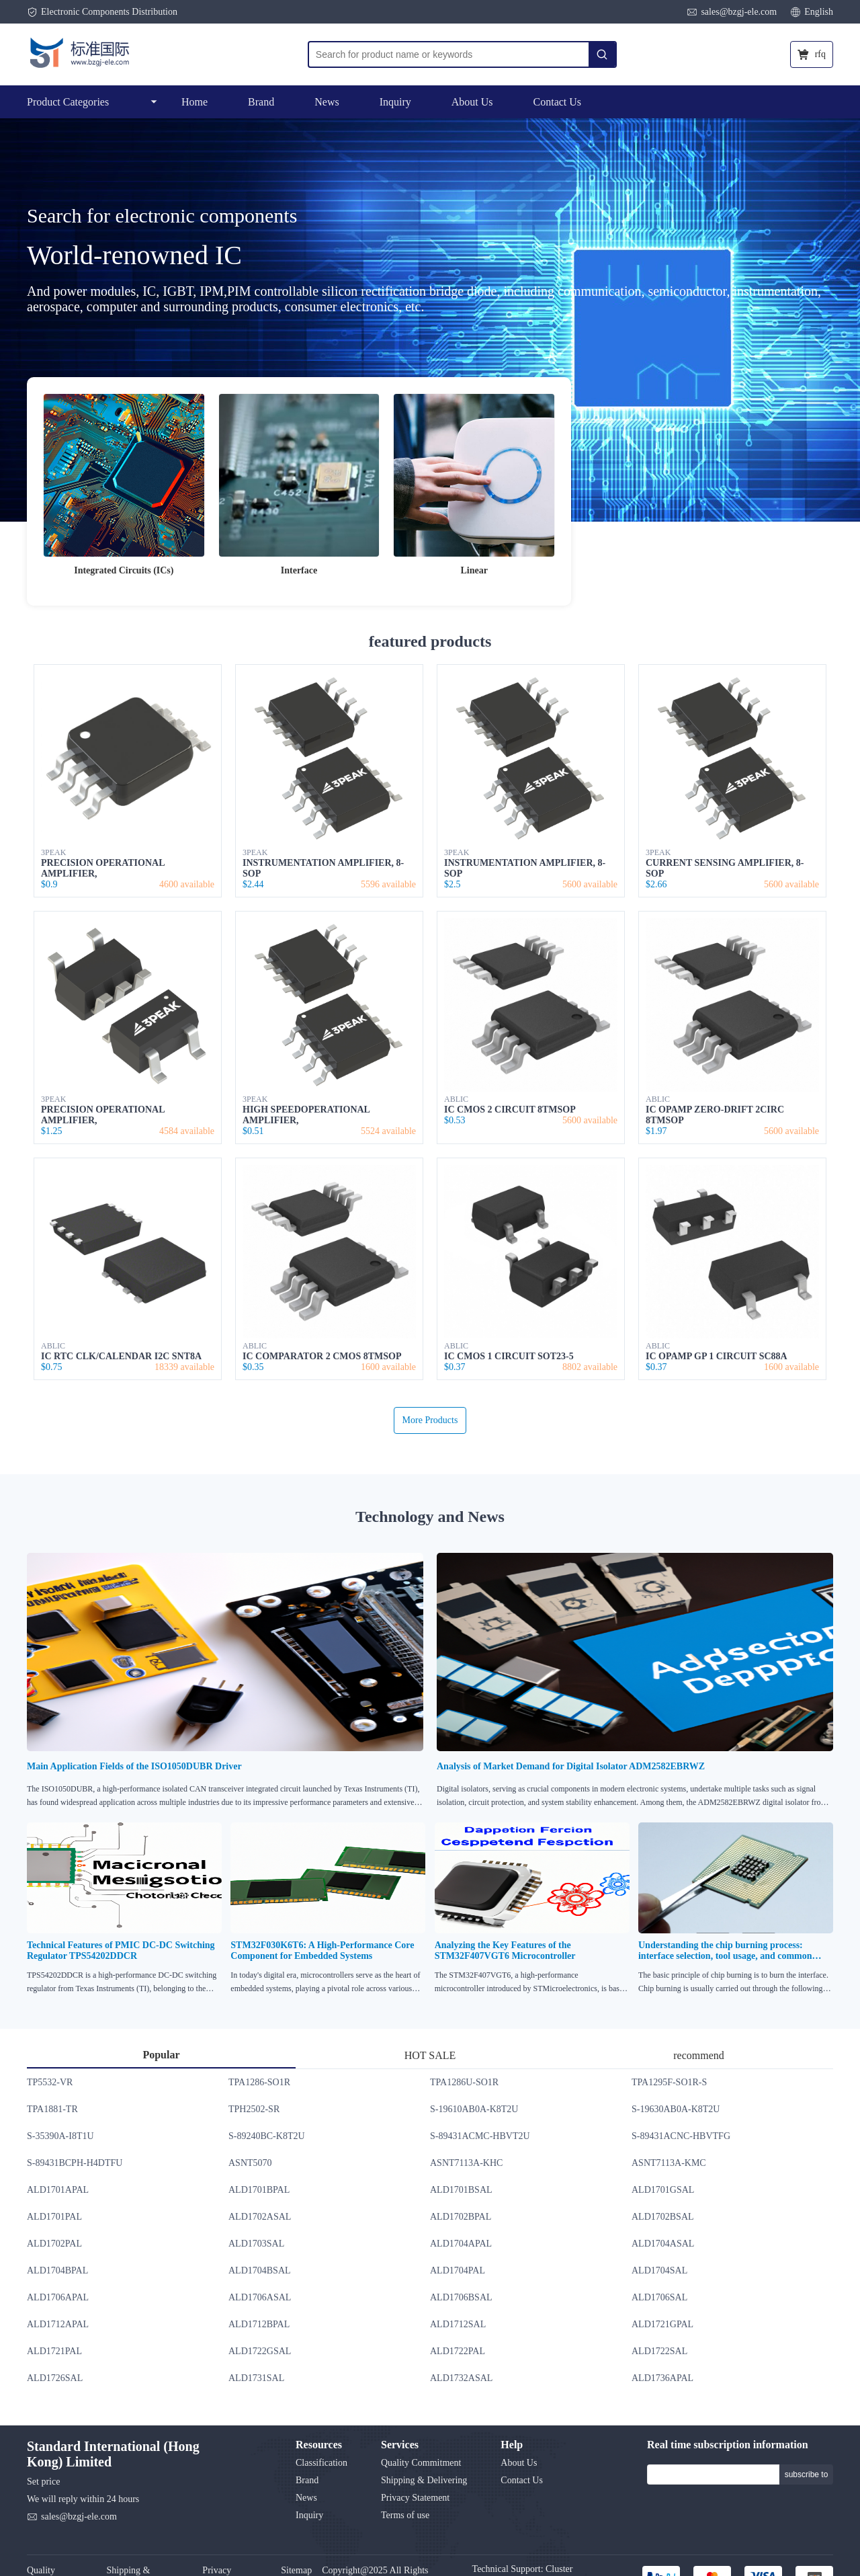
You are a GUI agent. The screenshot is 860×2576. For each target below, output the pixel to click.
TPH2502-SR (254, 2109)
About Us (472, 102)
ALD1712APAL (58, 2324)
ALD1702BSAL (663, 2217)
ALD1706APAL (58, 2297)
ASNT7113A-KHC (466, 2163)
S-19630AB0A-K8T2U (676, 2109)
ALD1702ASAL (259, 2217)
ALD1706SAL (659, 2297)
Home (194, 102)
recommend (698, 2055)
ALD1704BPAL (57, 2270)
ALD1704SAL (659, 2270)
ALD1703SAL (256, 2244)
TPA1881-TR (52, 2109)
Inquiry (395, 102)
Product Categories (92, 102)
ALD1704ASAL (663, 2244)
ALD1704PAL (457, 2270)
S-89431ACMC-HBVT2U (480, 2136)
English (811, 12)
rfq (812, 54)
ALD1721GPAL (662, 2324)
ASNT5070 (250, 2163)
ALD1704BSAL (259, 2270)
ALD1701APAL (58, 2190)
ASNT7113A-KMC (669, 2163)
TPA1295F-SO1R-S (669, 2082)
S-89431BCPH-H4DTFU (74, 2163)
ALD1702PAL (54, 2244)
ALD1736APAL (662, 2378)
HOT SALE (430, 2055)
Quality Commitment (421, 2463)
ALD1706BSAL (461, 2297)
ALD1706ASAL (259, 2297)
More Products (430, 1420)
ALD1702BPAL (460, 2217)
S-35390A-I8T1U (60, 2136)
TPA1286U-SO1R (464, 2082)
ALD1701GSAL (663, 2190)
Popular (160, 2054)
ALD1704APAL (461, 2244)
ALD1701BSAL (461, 2190)
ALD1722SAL (659, 2351)
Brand (261, 102)
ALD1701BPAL (259, 2190)
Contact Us (557, 102)
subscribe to (806, 2474)
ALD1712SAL (458, 2324)
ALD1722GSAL (259, 2351)
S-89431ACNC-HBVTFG (681, 2136)
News (326, 102)
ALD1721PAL (54, 2351)
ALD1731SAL (256, 2378)
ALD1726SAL (55, 2378)
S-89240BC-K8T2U (266, 2136)
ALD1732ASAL (461, 2378)
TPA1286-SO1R (259, 2082)
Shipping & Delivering (424, 2480)
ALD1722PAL (457, 2351)
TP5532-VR (50, 2082)
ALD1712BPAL (259, 2324)
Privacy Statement (415, 2498)
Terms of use (405, 2515)
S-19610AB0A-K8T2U (474, 2109)
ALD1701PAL (54, 2217)
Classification (321, 2463)
